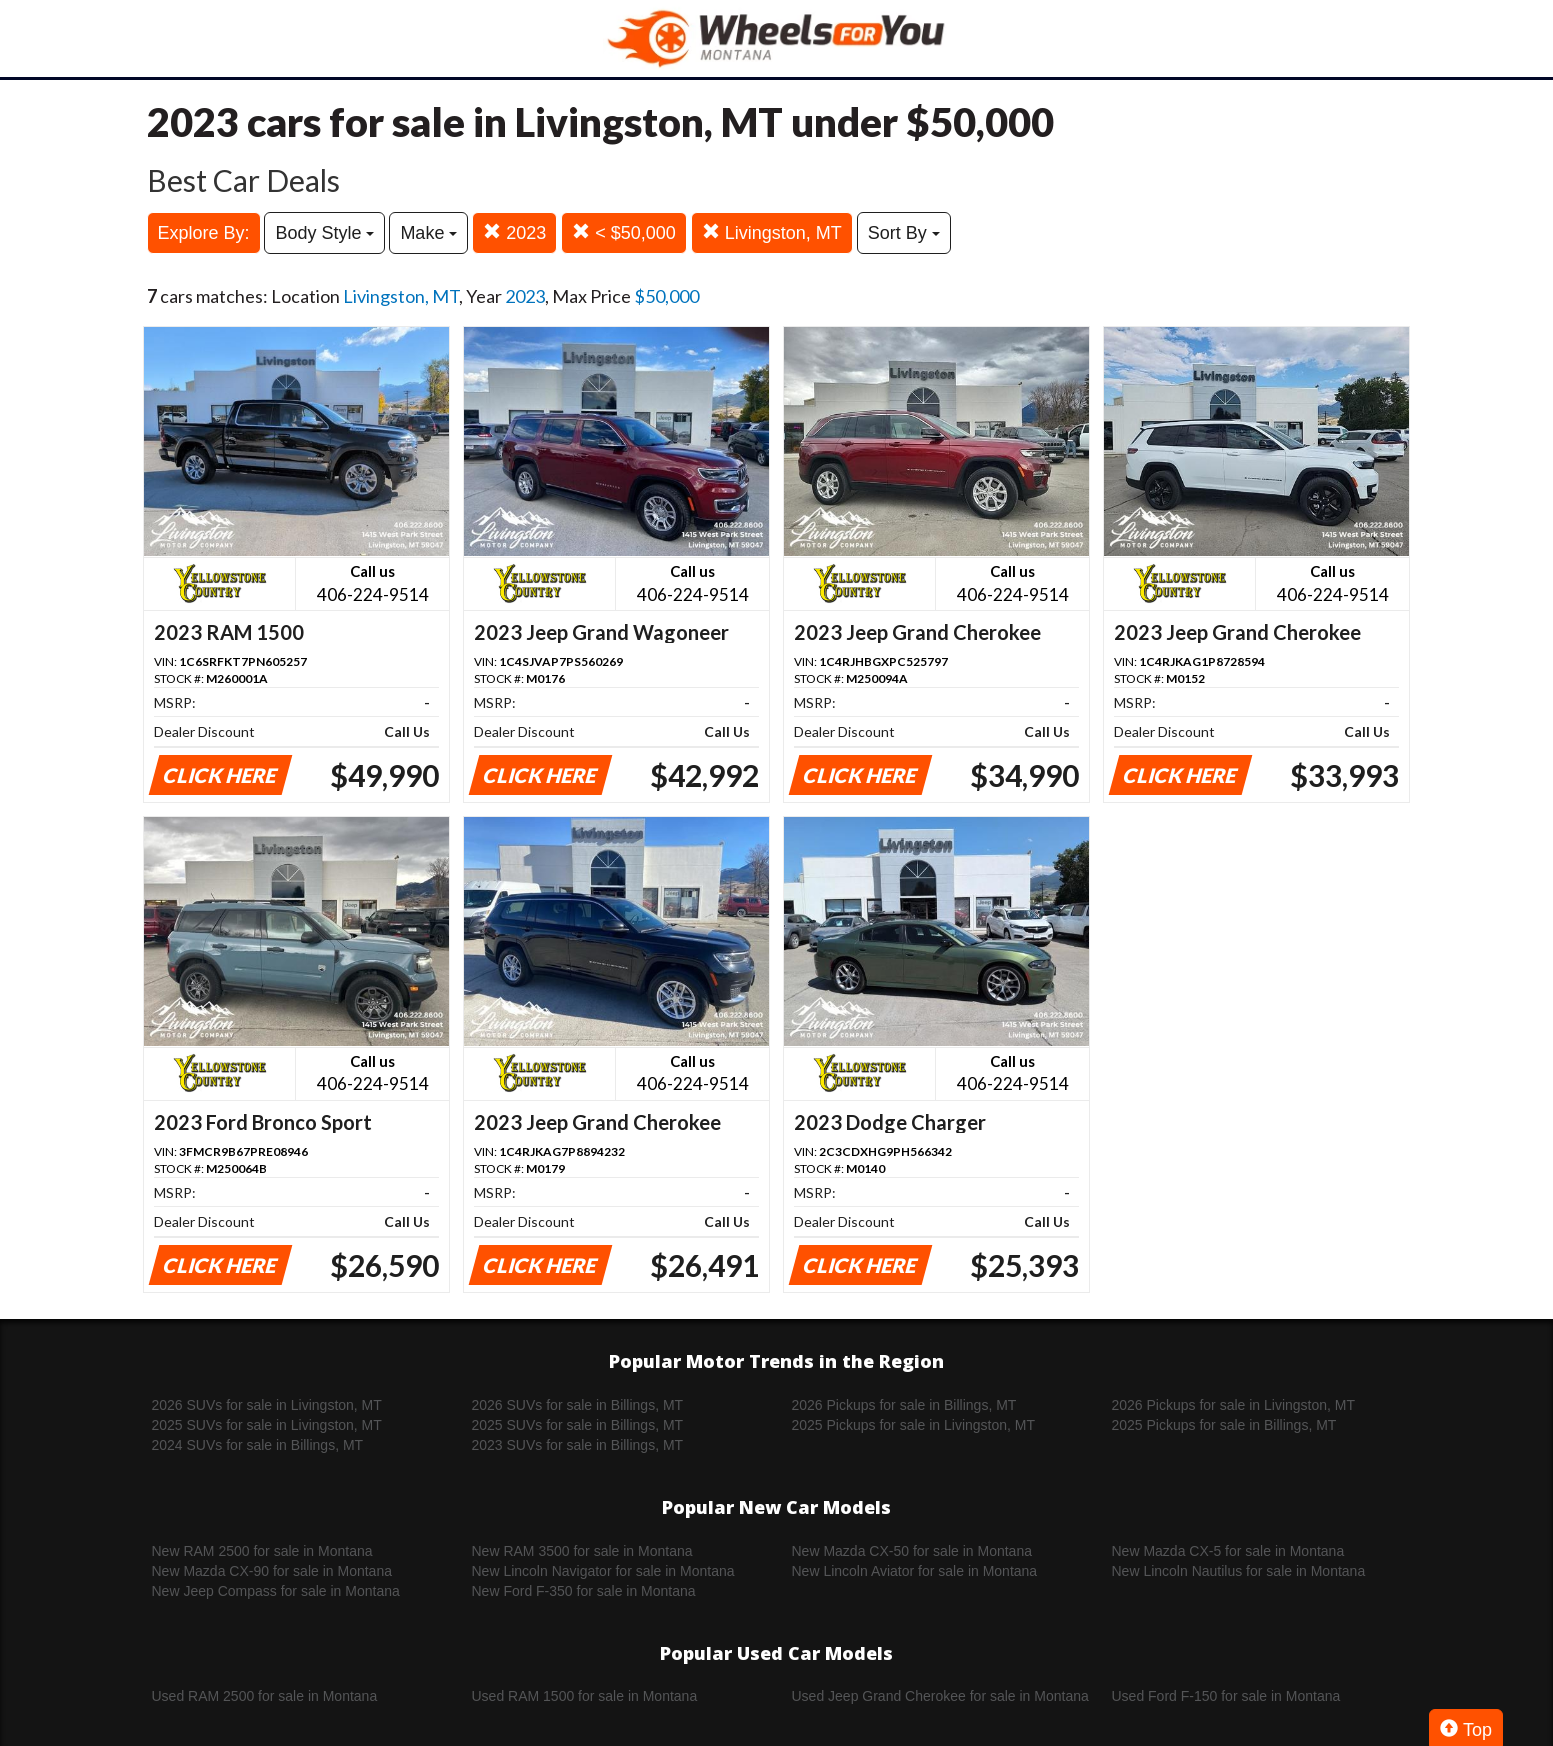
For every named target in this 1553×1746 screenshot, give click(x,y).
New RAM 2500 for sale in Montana (262, 1551)
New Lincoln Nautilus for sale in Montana (1239, 1571)
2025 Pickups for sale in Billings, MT (1224, 1425)
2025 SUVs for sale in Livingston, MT (267, 1425)
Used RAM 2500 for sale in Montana (265, 1696)
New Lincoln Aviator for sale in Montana (915, 1571)
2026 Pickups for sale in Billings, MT (904, 1405)
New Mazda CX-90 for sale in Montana (272, 1571)
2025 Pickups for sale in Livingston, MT (914, 1425)
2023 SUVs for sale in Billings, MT (578, 1445)
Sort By (904, 233)
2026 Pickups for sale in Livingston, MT (1234, 1405)
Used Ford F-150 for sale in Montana (1226, 1696)
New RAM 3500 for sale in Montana (582, 1551)
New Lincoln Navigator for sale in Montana (603, 1571)
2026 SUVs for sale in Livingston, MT (267, 1405)
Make (428, 233)
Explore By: (204, 233)
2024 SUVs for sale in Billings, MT (258, 1445)
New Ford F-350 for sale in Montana (584, 1591)
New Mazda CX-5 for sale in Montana (1228, 1551)
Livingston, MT (772, 232)
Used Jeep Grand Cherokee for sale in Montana (940, 1696)
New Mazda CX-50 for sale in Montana (912, 1551)
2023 (514, 232)
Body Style (324, 233)
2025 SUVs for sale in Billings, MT (578, 1425)
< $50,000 (624, 232)
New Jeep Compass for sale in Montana (276, 1591)
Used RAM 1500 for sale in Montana (585, 1696)
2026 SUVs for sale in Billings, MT (578, 1405)
